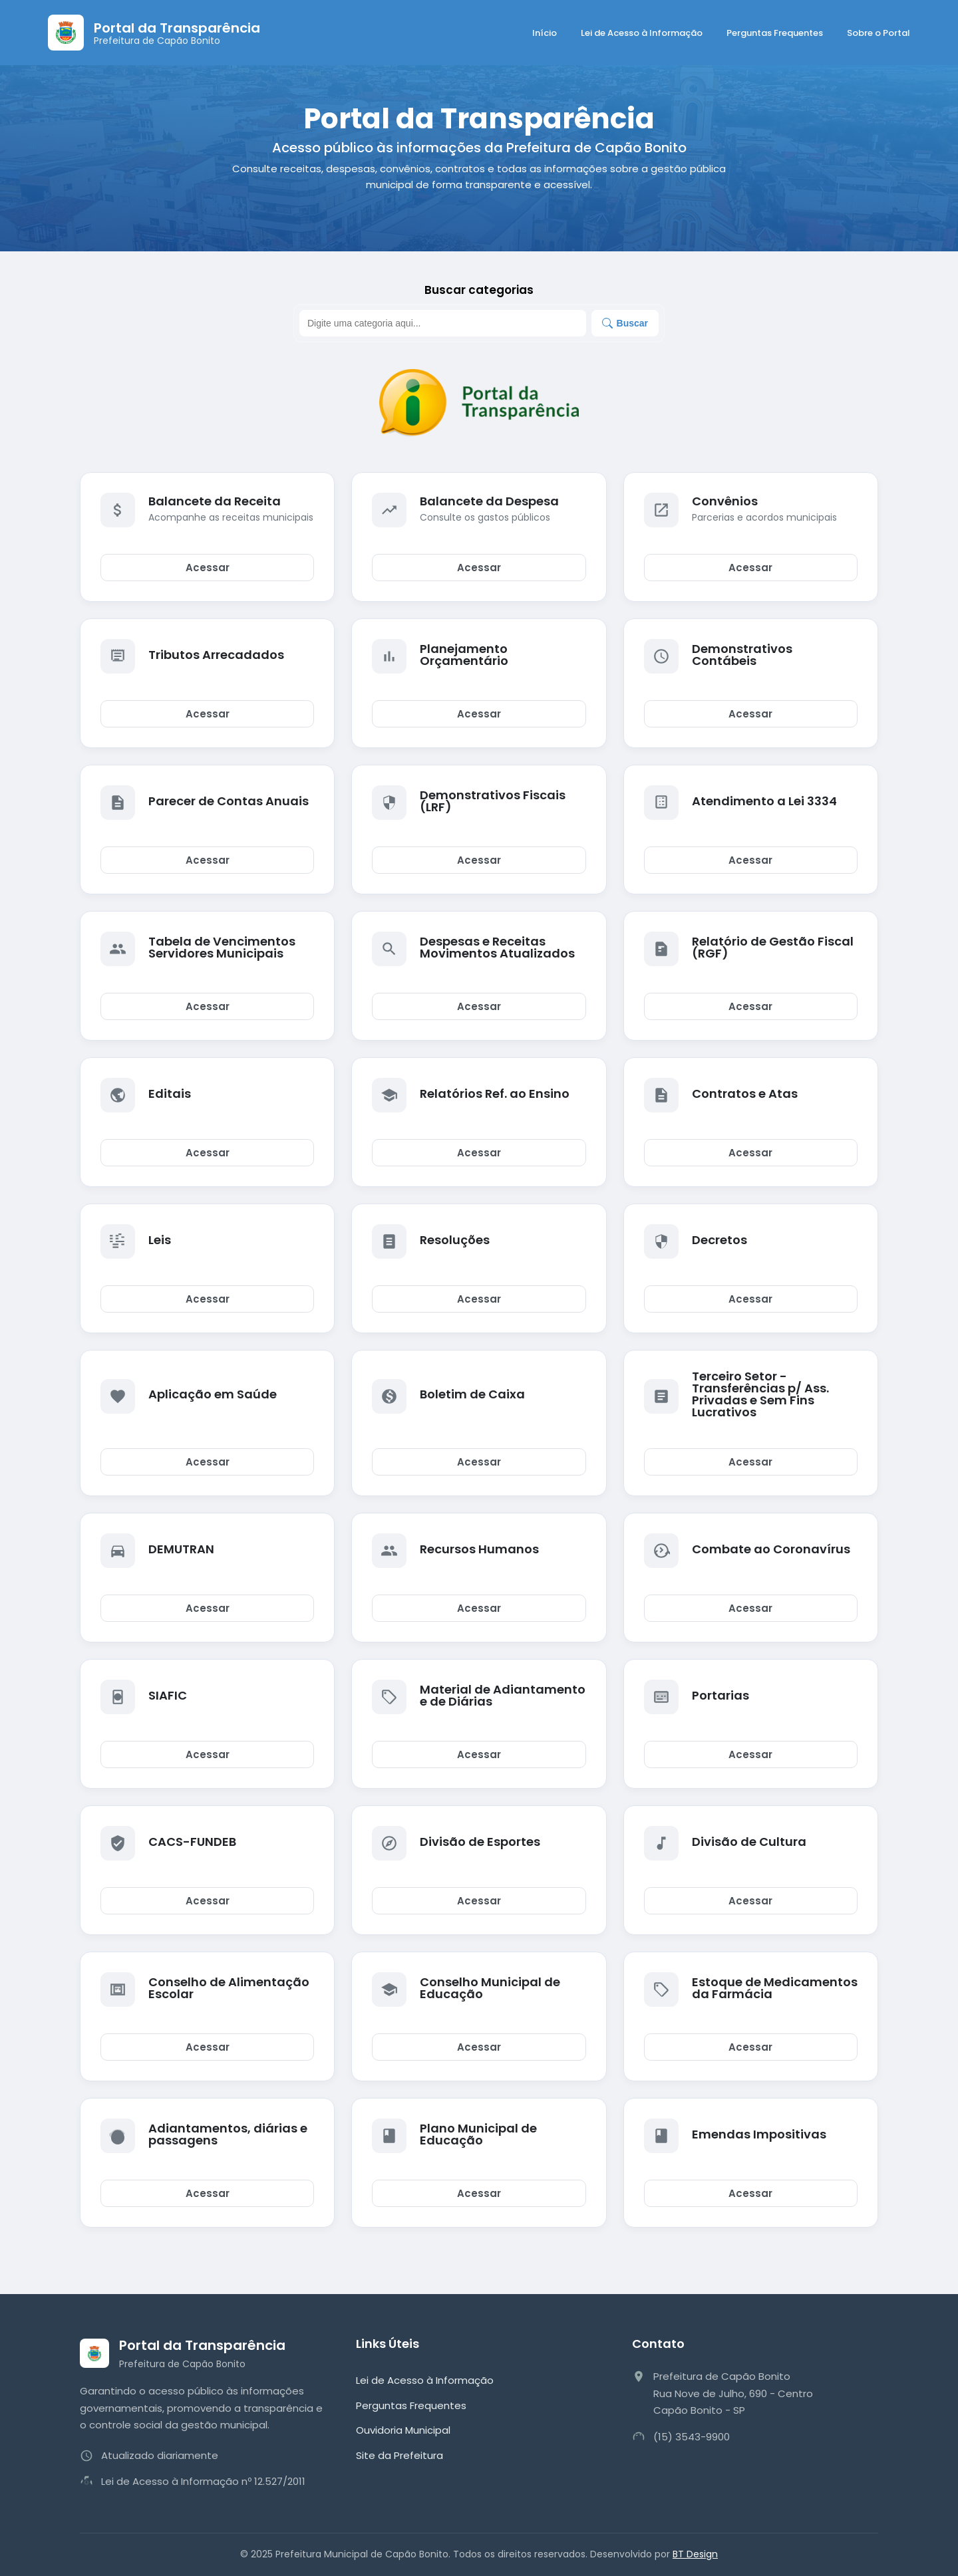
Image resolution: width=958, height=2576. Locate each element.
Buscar (625, 323)
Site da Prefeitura (399, 2455)
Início (544, 33)
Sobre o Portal (878, 33)
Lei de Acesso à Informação (642, 33)
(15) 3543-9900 (691, 2437)
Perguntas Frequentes (774, 33)
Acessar (208, 568)
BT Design (695, 2554)
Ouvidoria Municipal (403, 2430)
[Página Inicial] (154, 33)
